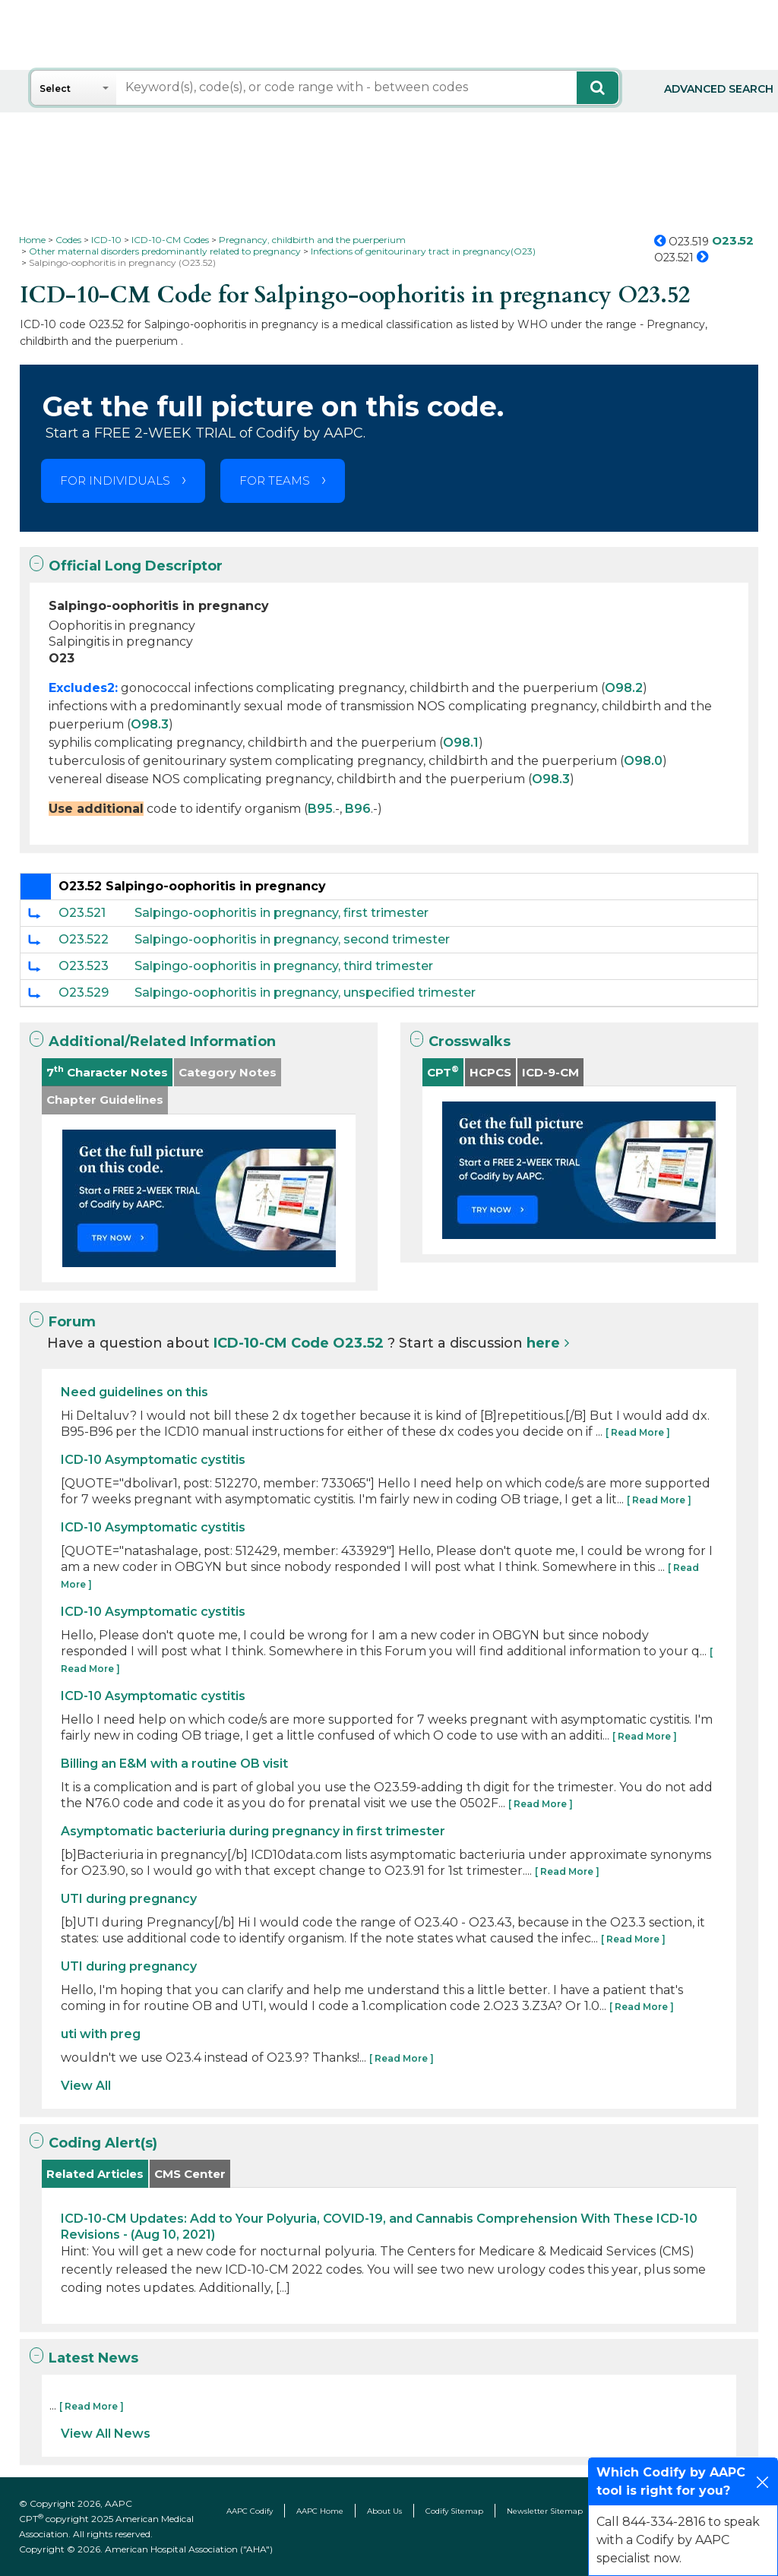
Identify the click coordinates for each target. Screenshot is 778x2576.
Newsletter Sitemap (545, 2511)
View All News (105, 2433)
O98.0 (643, 761)
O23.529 (84, 992)
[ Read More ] (638, 1432)
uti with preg (101, 2034)
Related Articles (95, 2174)
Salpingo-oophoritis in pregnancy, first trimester (281, 913)
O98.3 (150, 724)
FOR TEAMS (274, 480)
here (543, 1343)
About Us (384, 2511)
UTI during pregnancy (129, 1899)
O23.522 (84, 939)
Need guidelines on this (134, 1392)
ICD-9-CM (550, 1072)
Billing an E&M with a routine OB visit (174, 1763)
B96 (358, 808)
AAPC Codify (249, 2511)
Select (55, 88)
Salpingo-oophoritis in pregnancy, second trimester (292, 939)
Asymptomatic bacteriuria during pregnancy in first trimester (253, 1831)
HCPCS (490, 1072)
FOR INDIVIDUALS (115, 480)
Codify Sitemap (454, 2511)
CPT (443, 1071)
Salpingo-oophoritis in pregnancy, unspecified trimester (305, 992)
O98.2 (624, 688)
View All (86, 2085)
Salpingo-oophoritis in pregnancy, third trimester (283, 966)
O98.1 (461, 742)
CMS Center (190, 2174)
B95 (320, 808)
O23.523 (84, 966)
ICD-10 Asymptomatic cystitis (153, 1459)
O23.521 (82, 913)
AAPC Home (319, 2511)
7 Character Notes (107, 1071)
